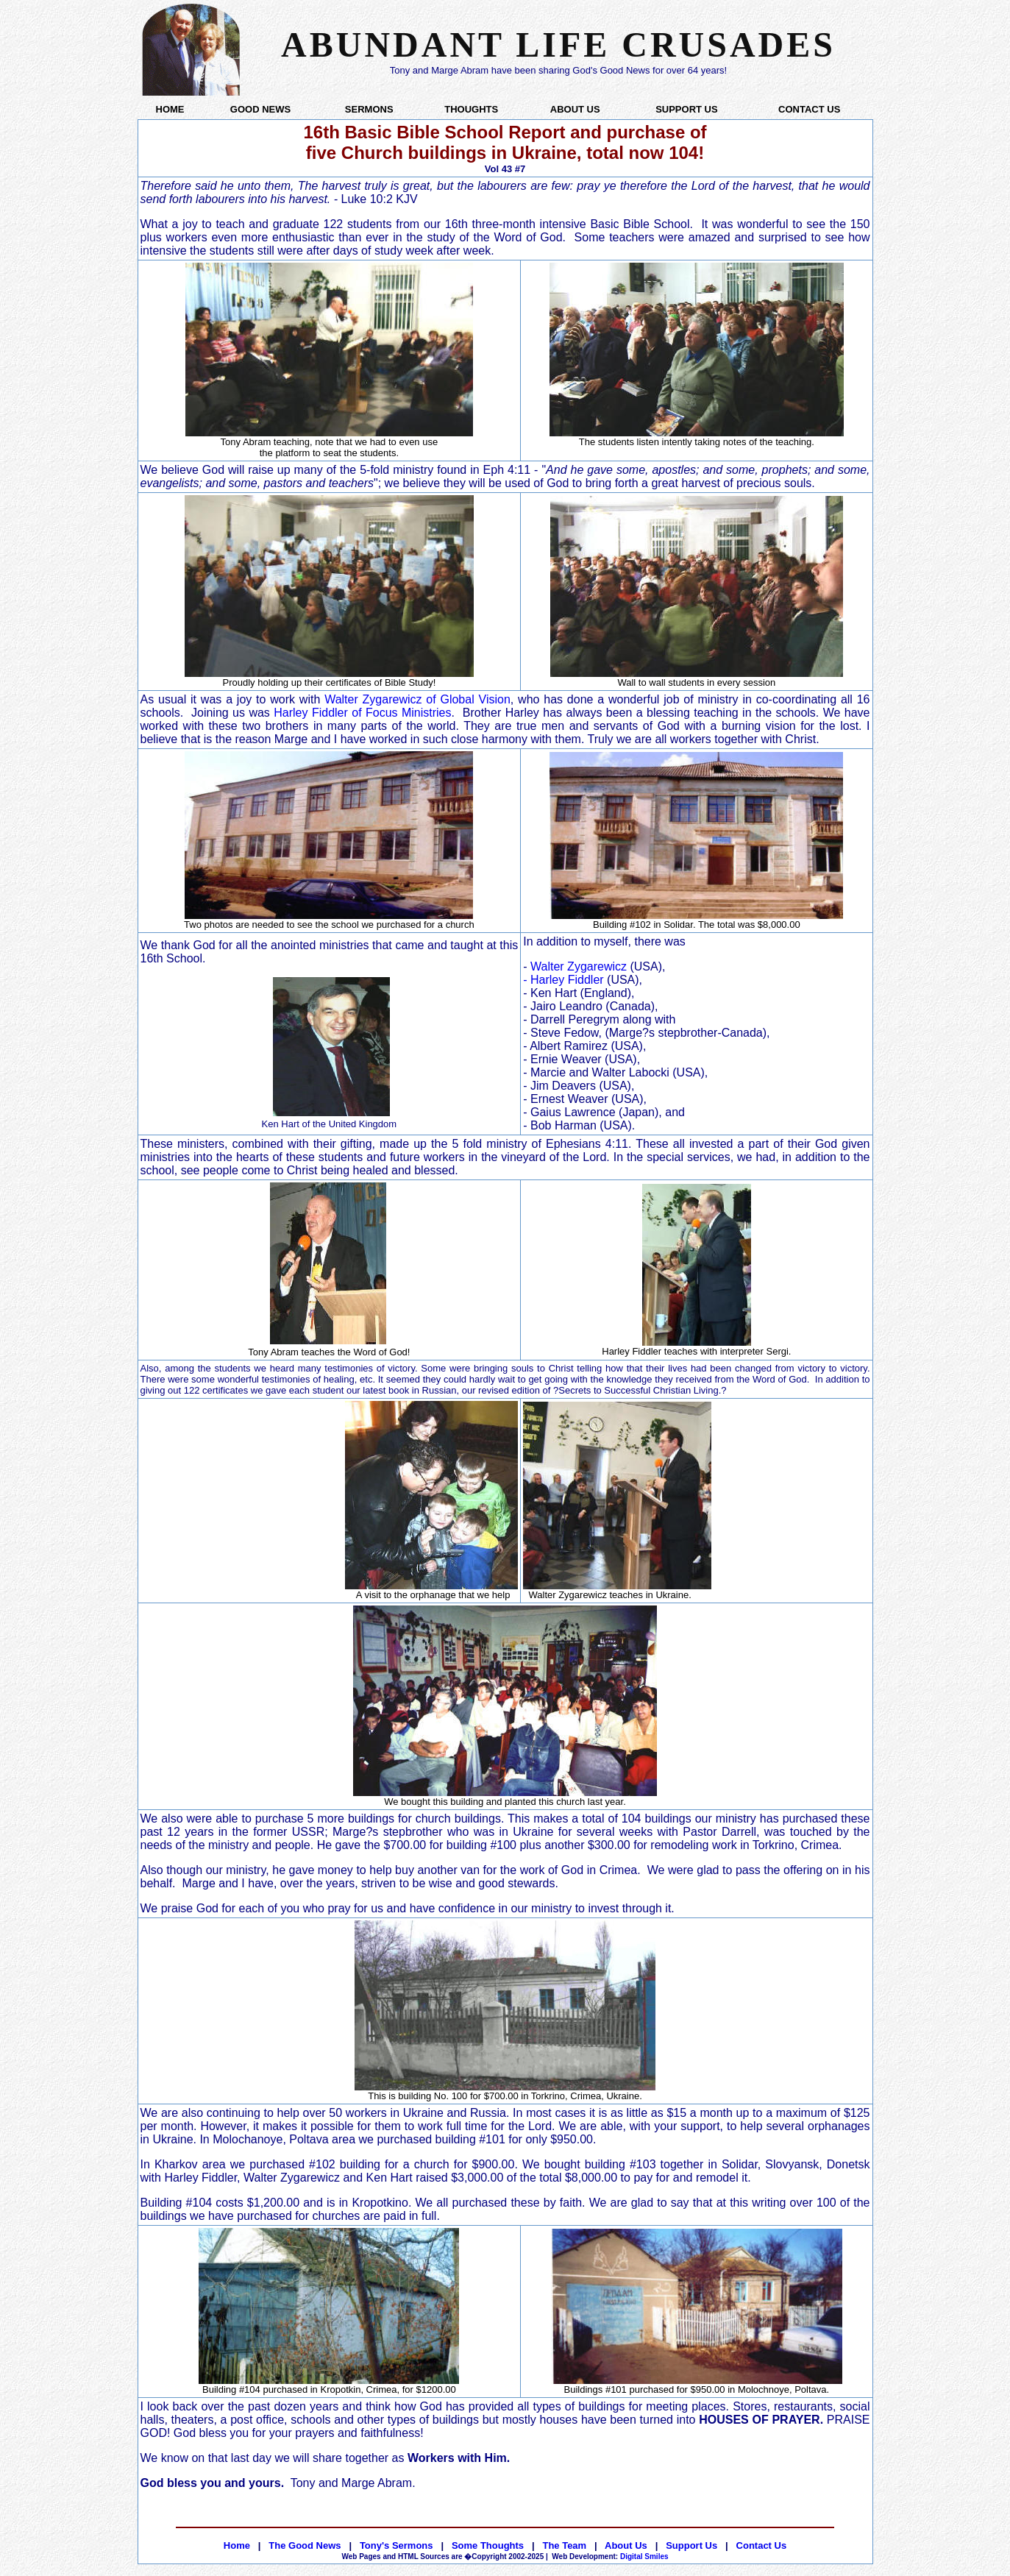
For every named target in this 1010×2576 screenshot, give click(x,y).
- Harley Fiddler (563, 979)
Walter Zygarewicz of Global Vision (417, 699)
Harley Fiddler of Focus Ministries (362, 712)
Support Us (691, 2545)
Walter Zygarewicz (578, 966)
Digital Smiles (610, 2556)
